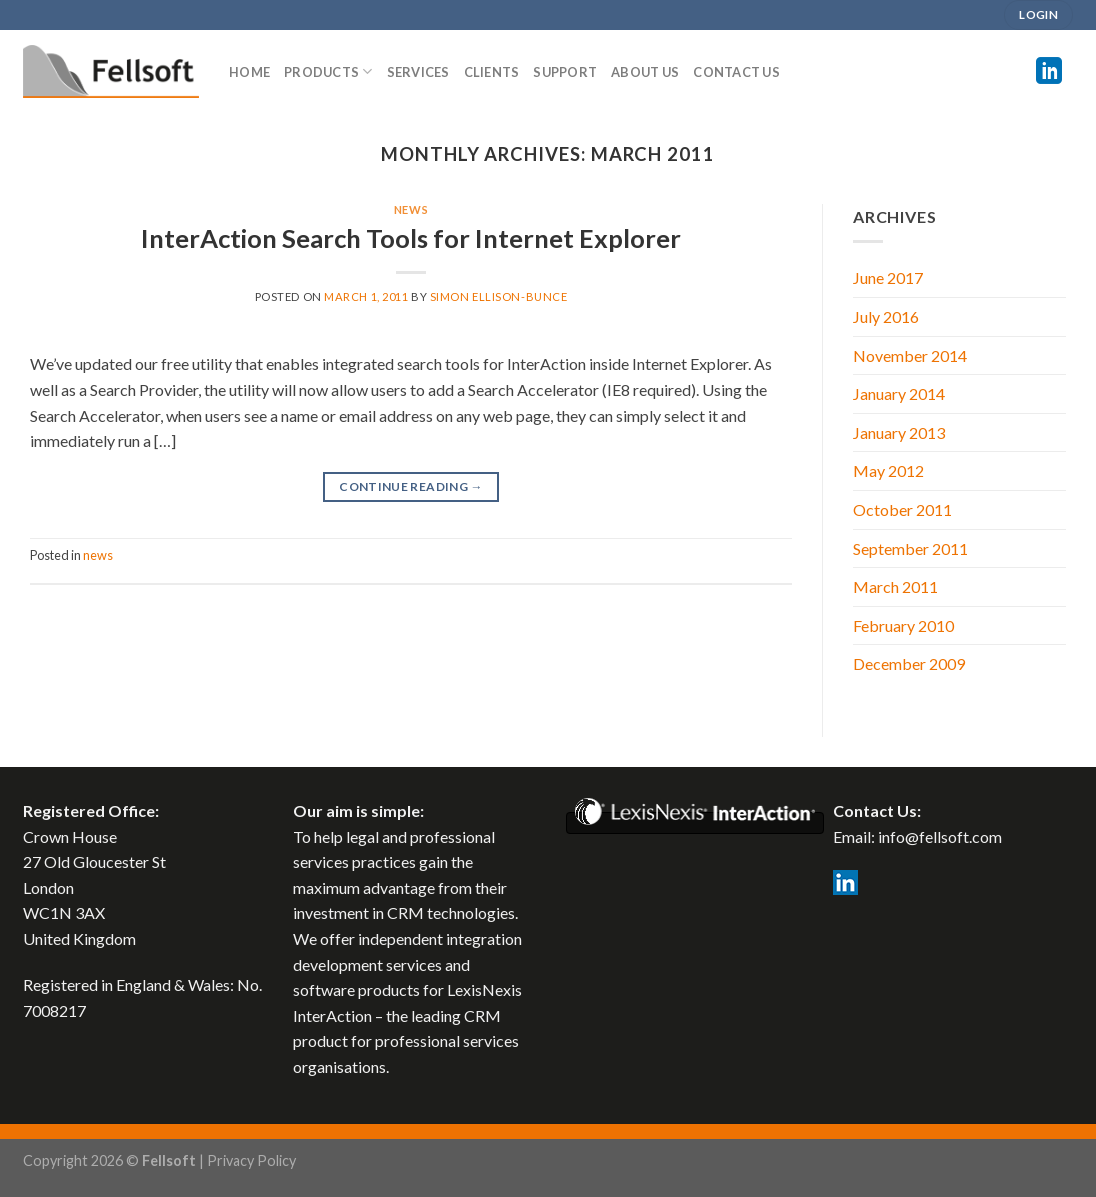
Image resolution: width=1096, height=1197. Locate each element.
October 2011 (902, 509)
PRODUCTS (328, 71)
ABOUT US (645, 72)
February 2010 (903, 625)
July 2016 (886, 316)
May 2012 (888, 470)
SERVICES (418, 72)
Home (249, 72)
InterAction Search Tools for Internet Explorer (411, 238)
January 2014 (899, 393)
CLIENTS (492, 72)
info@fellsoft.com (940, 836)
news (411, 209)
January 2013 (899, 432)
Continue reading (411, 486)
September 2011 (910, 548)
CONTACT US (736, 72)
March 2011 (895, 586)
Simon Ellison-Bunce (499, 296)
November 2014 (910, 355)
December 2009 (909, 663)
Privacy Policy (251, 1160)
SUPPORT (565, 72)
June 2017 (888, 277)
